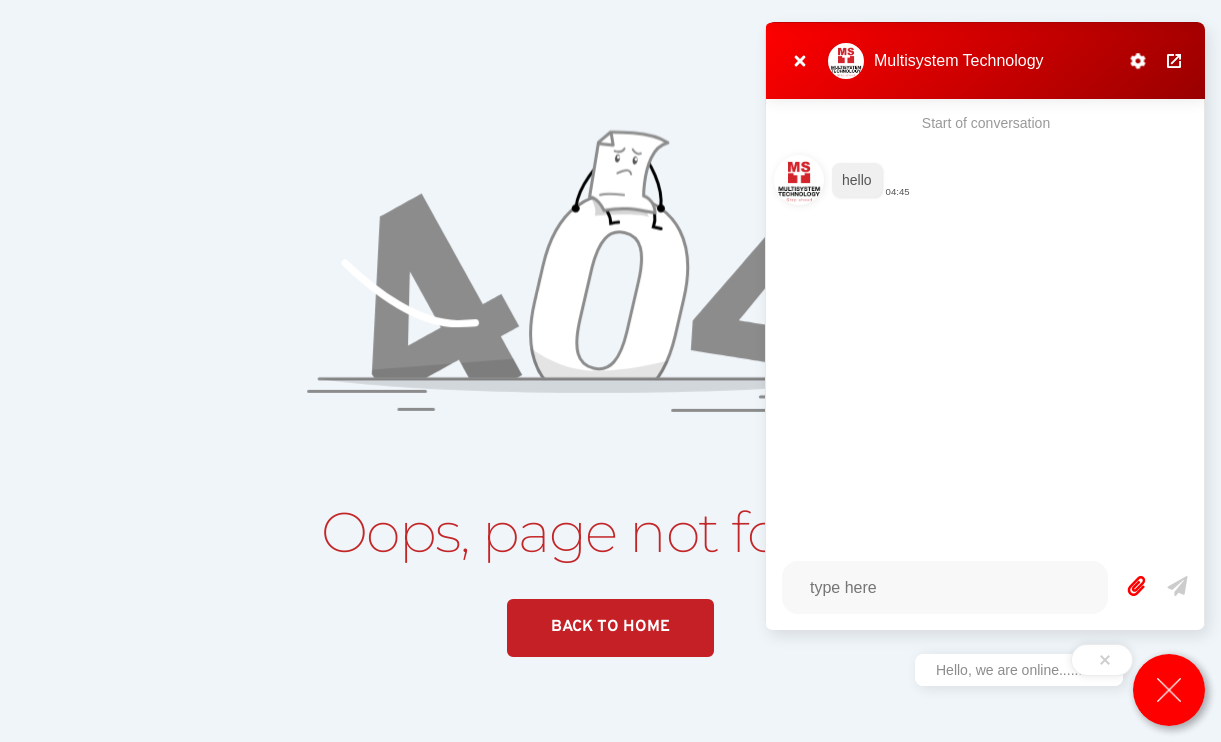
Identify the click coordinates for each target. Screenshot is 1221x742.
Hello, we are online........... (1019, 670)
